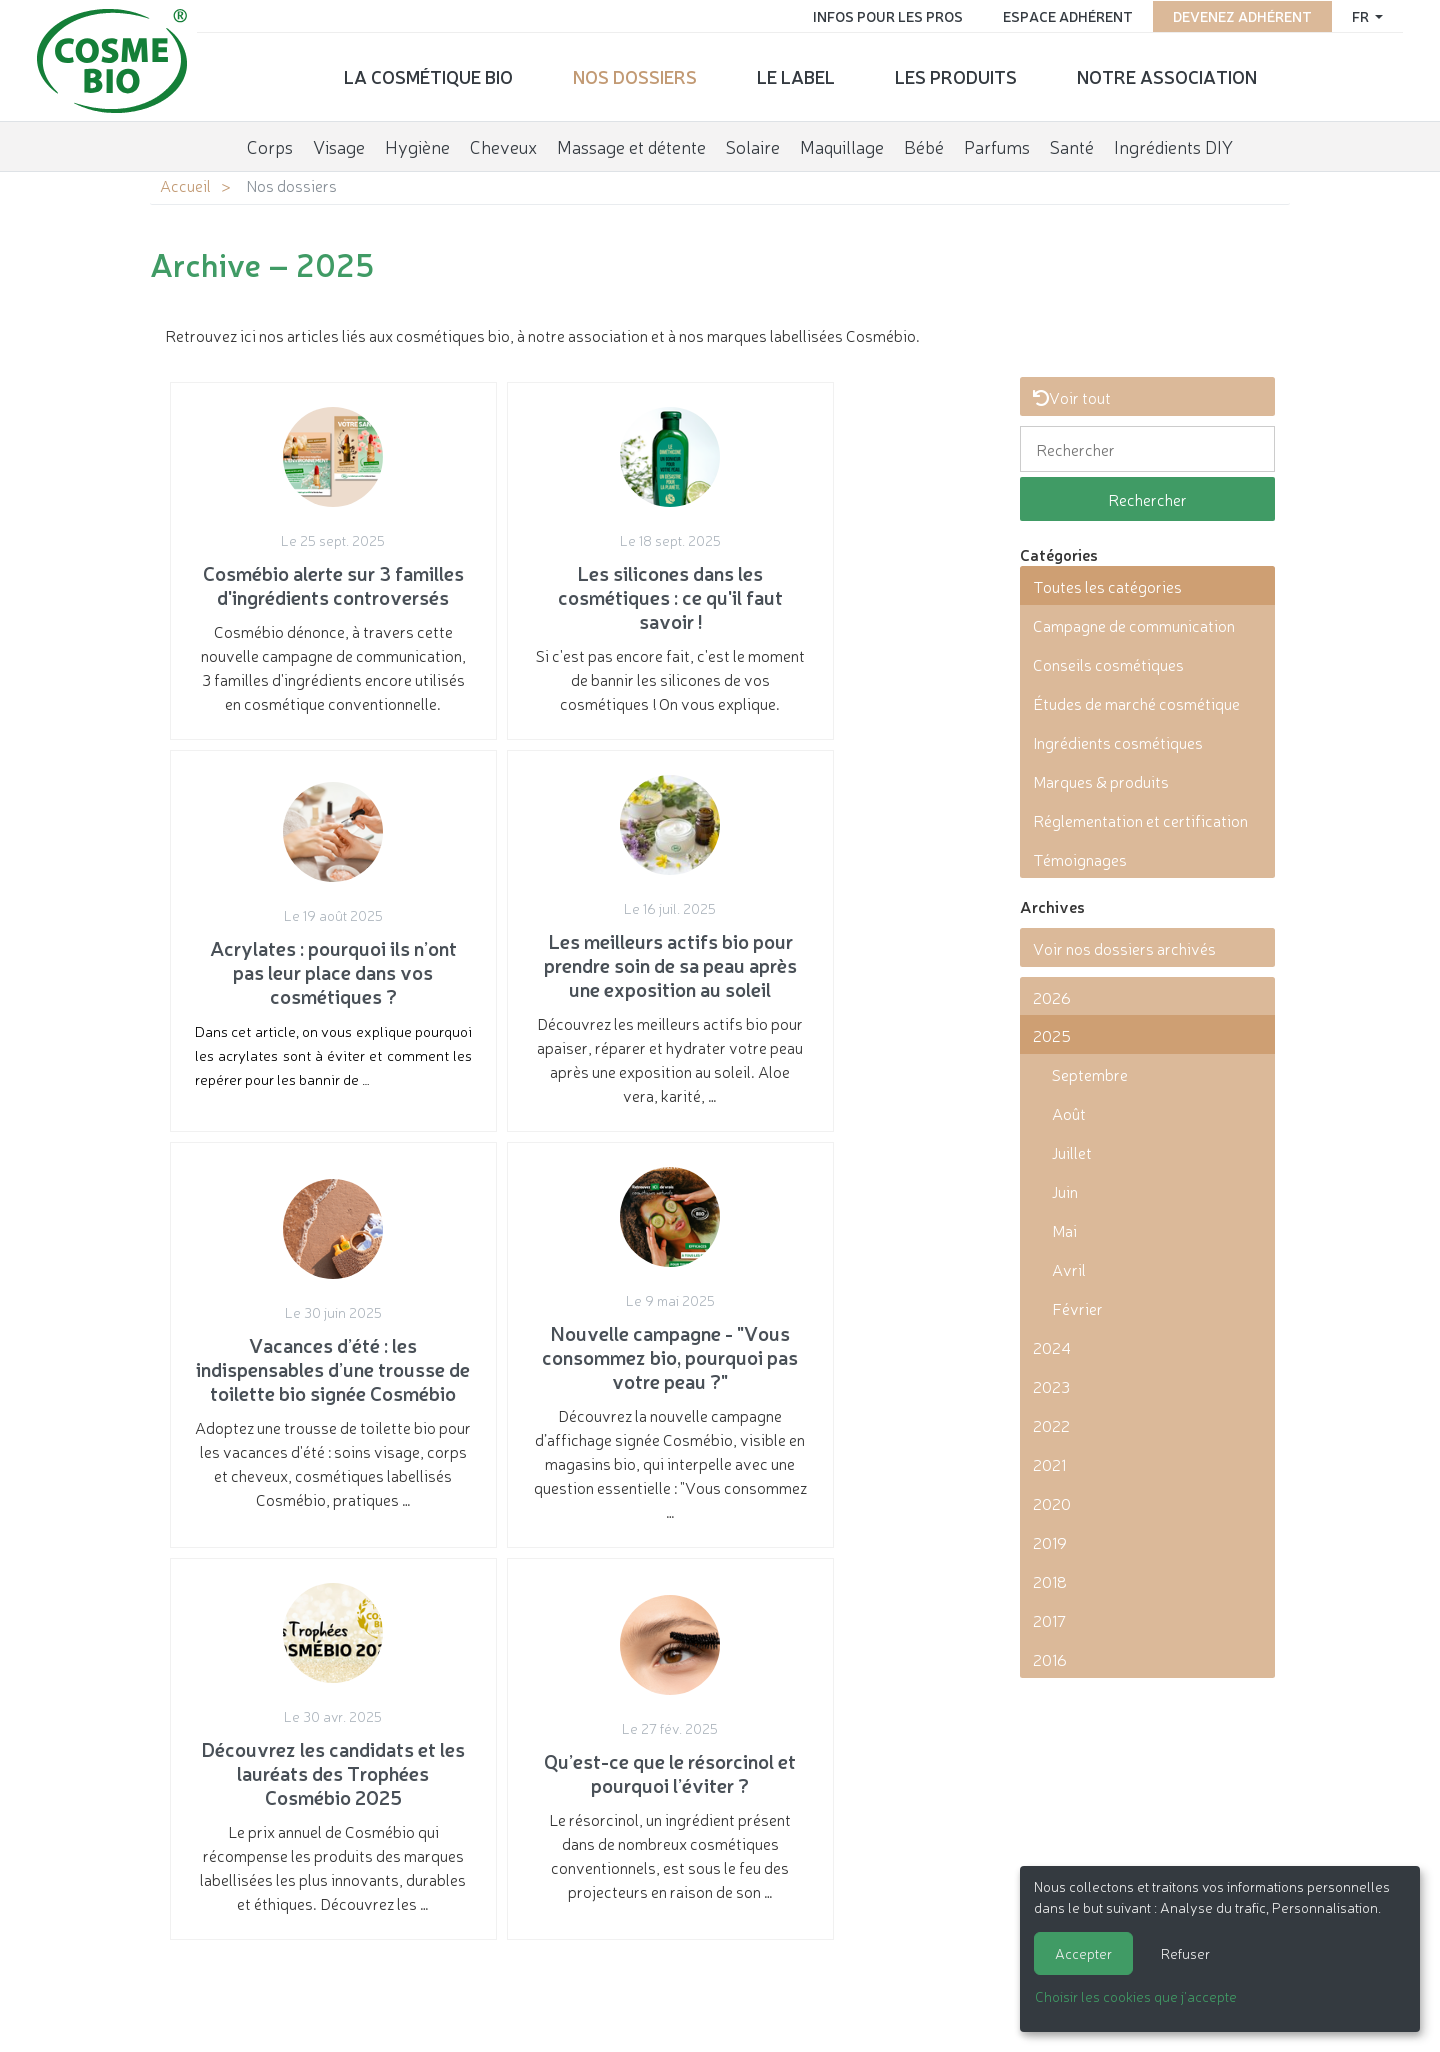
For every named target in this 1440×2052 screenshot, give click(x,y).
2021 (1049, 1464)
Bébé (924, 144)
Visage (339, 144)
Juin (1065, 1191)
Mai (1064, 1230)
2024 (1052, 1347)
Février (1077, 1308)
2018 (1050, 1581)
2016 (1050, 1659)
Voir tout (1072, 397)
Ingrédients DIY (1173, 144)
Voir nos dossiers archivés (1124, 948)
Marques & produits (1101, 781)
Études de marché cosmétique (1136, 703)
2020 (1052, 1503)
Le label (796, 75)
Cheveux (503, 144)
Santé (1072, 144)
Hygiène (417, 144)
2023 (1051, 1386)
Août (1069, 1113)
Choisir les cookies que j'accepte (1136, 1996)
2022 (1051, 1425)
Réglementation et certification (1140, 820)
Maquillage (842, 144)
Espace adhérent (1064, 15)
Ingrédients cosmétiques (1118, 742)
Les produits (956, 75)
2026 (1052, 997)
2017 (1049, 1620)
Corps (270, 144)
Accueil (185, 185)
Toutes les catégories (1107, 586)
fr (1358, 15)
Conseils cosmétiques (1108, 664)
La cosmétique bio (428, 75)
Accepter (1083, 1953)
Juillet (1072, 1152)
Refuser (1185, 1953)
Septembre (1090, 1074)
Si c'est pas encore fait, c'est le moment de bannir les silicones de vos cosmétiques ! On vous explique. (577, 584)
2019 (1050, 1542)
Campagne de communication (1134, 625)
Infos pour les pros (884, 15)
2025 (1052, 1035)
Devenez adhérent (1238, 15)
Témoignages (1080, 859)
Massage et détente (631, 144)
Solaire (753, 144)
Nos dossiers (635, 75)
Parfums (997, 144)
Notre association (1167, 75)
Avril (1069, 1269)
